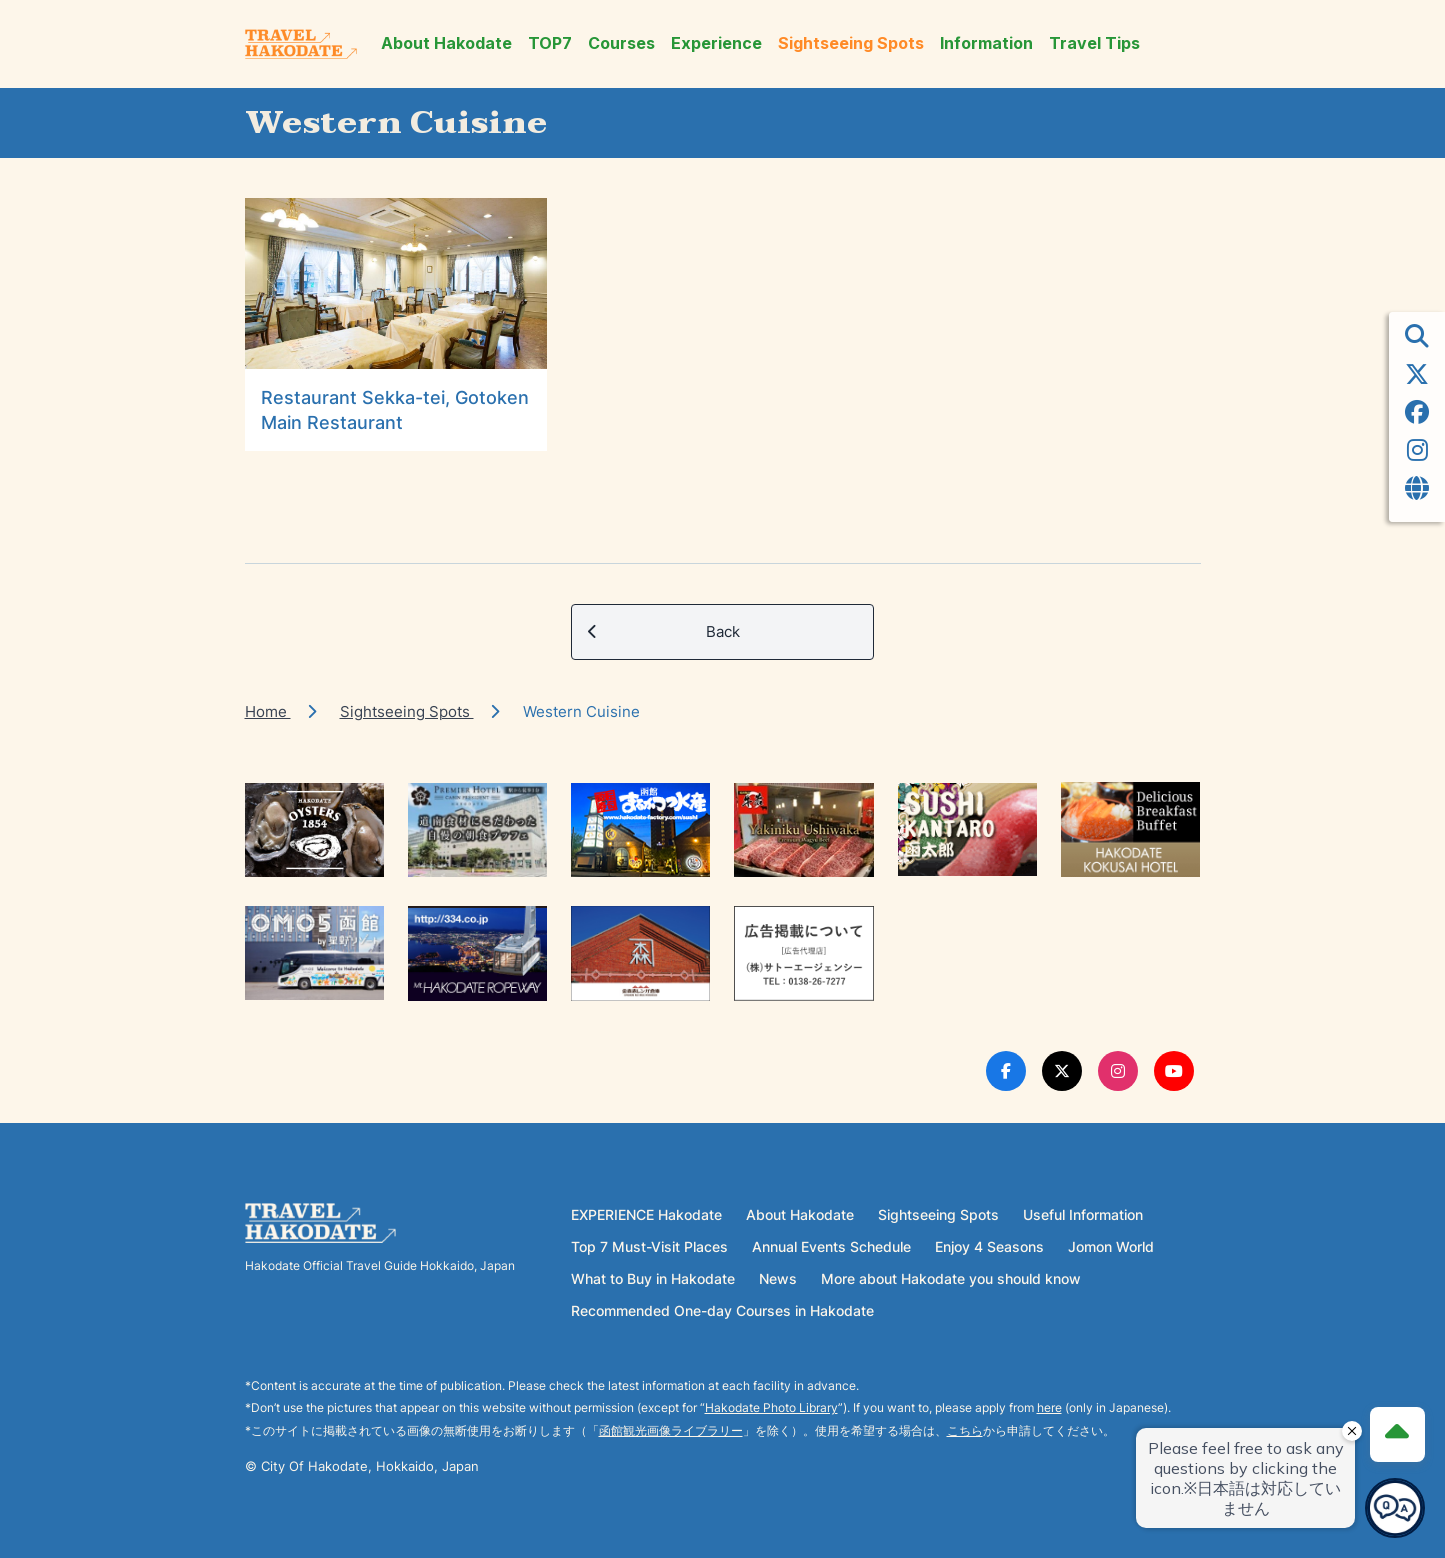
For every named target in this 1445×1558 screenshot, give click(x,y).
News (778, 1278)
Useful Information (1083, 1214)
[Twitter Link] (1062, 1071)
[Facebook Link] (1006, 1071)
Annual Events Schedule (831, 1246)
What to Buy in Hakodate (653, 1278)
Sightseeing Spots (851, 43)
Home (268, 711)
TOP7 (550, 43)
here (1049, 1407)
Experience (716, 43)
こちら (965, 1430)
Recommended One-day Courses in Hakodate (722, 1310)
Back (663, 632)
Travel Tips (1094, 43)
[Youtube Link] (1174, 1071)
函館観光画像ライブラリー (671, 1430)
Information (986, 43)
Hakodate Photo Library (771, 1407)
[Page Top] (1397, 1434)
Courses (621, 43)
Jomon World (1111, 1246)
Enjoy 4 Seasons (989, 1246)
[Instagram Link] (1118, 1071)
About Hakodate (446, 43)
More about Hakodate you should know (951, 1278)
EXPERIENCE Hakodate (646, 1214)
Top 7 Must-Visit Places (649, 1246)
